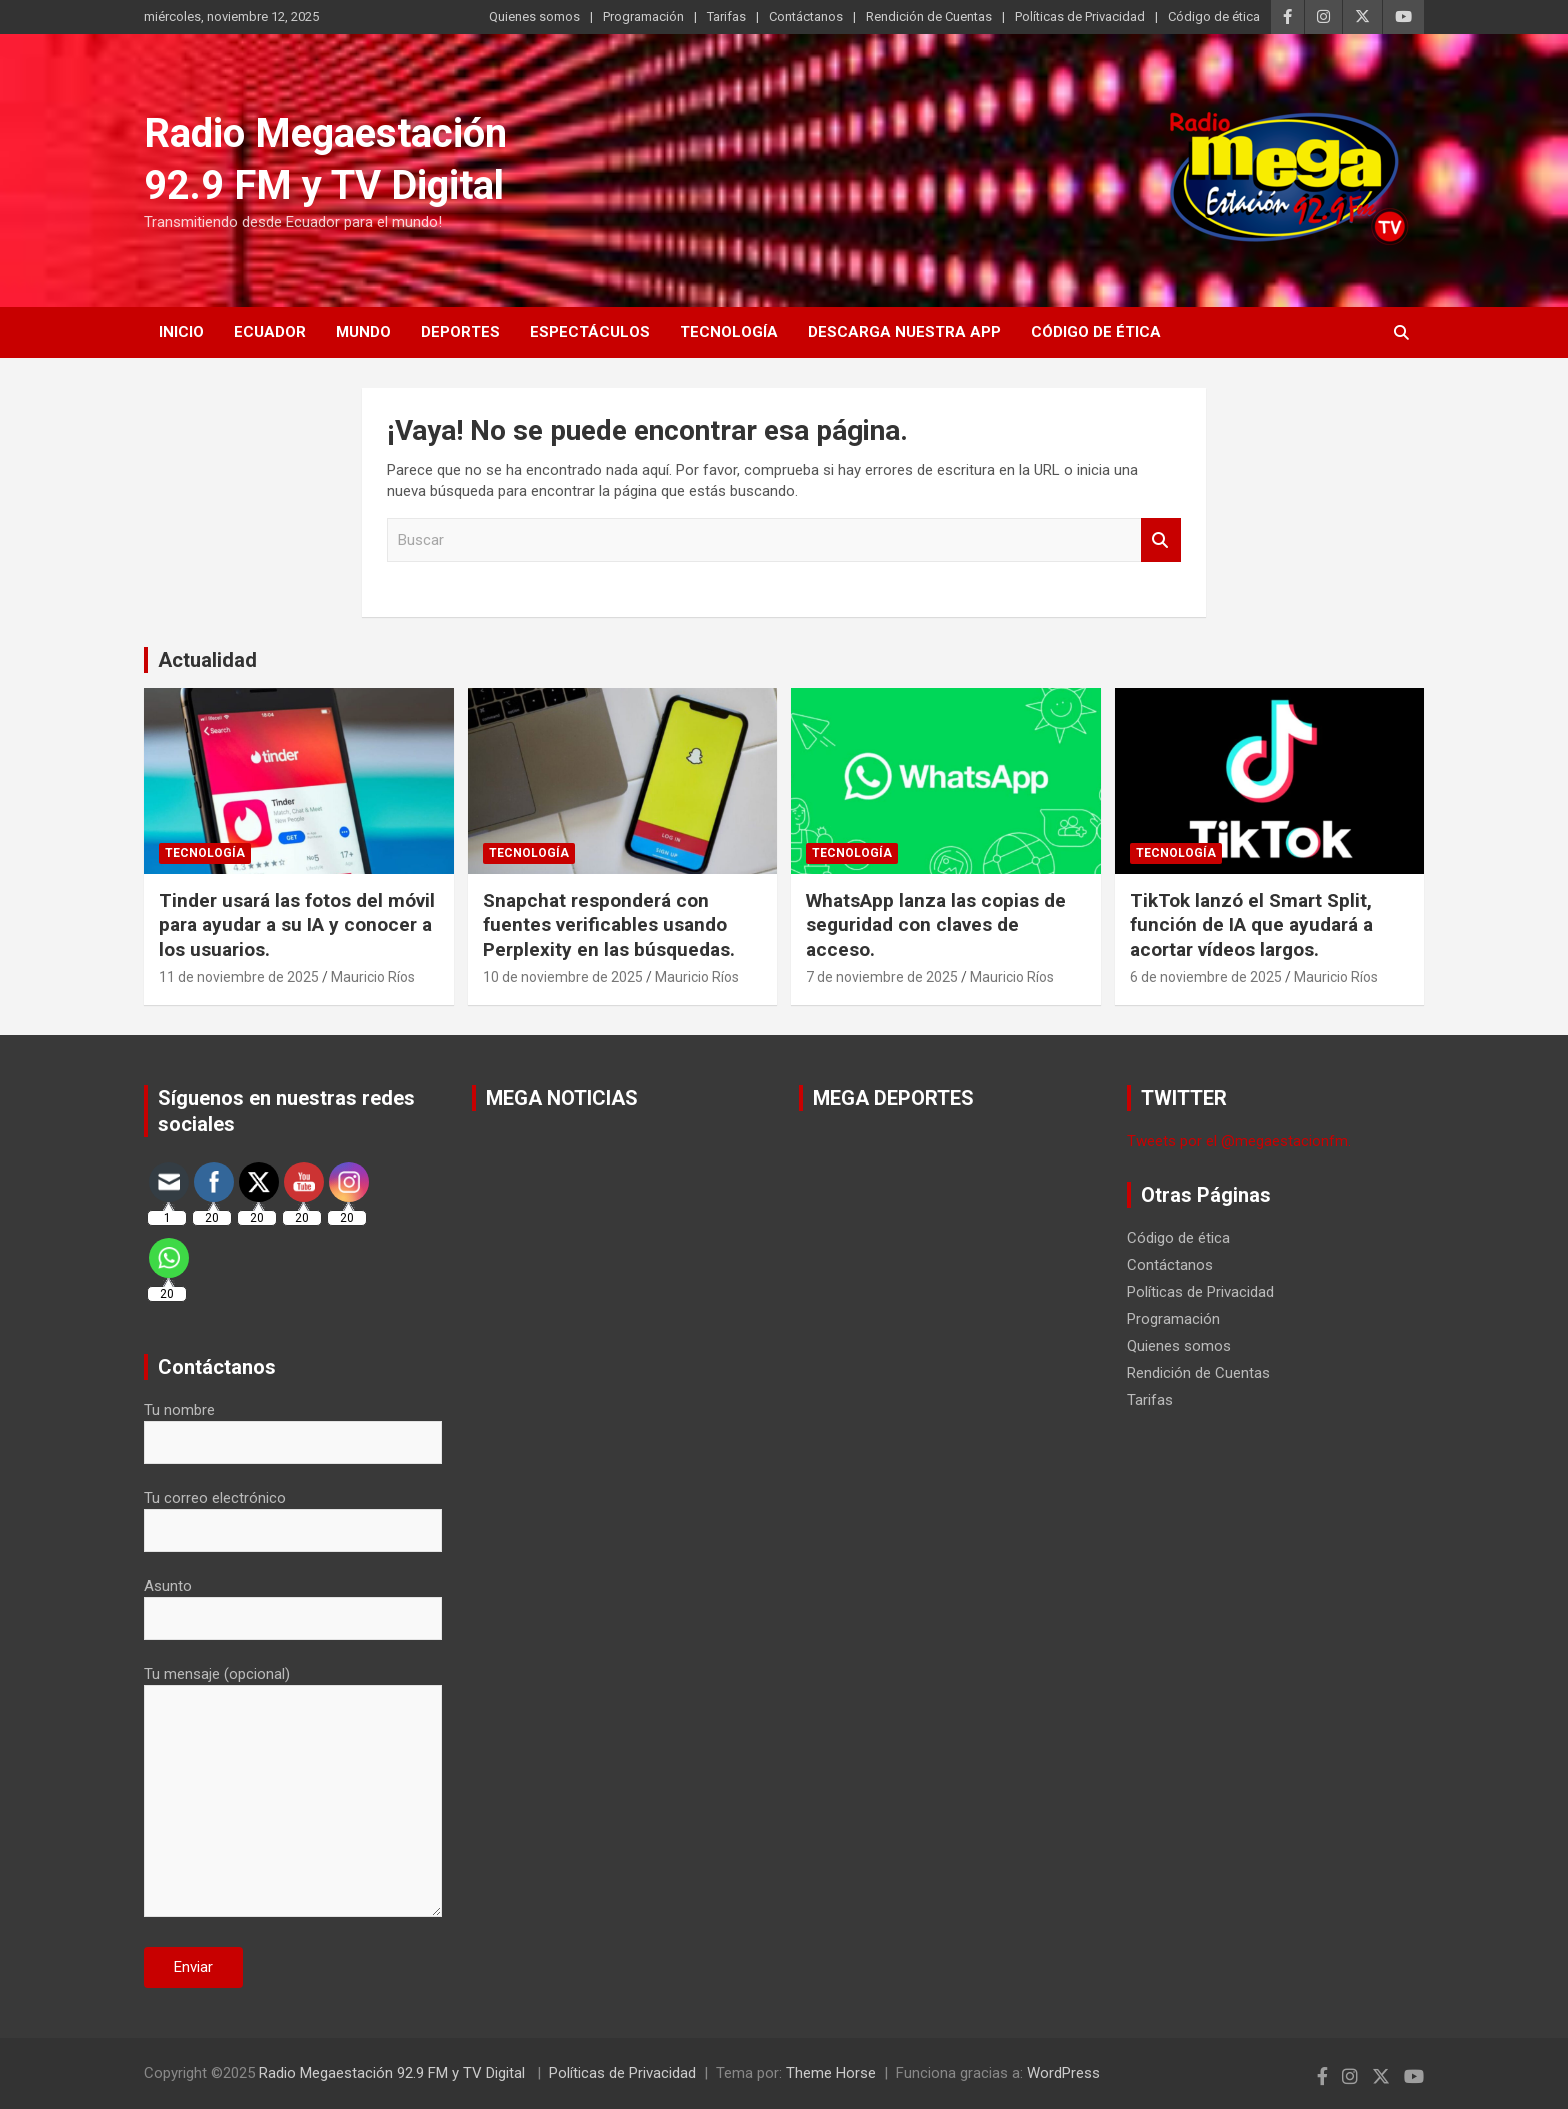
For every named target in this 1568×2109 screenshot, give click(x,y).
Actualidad (207, 660)
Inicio (181, 332)
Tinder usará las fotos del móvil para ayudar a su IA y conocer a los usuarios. (297, 925)
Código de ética (1214, 16)
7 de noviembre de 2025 (882, 977)
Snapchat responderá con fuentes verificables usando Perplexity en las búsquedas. (609, 925)
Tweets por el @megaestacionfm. (1239, 1141)
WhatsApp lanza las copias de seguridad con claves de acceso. (936, 925)
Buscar (1161, 540)
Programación (643, 16)
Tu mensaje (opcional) (293, 1793)
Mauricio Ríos (373, 977)
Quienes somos (534, 16)
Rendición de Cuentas (929, 16)
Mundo (363, 332)
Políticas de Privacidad (1080, 16)
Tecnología (729, 332)
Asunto (293, 1602)
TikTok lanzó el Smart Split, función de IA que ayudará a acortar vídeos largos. (1251, 925)
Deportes (460, 332)
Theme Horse (831, 2073)
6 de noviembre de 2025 (1206, 977)
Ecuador (270, 332)
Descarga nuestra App (904, 332)
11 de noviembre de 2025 (239, 977)
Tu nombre (293, 1426)
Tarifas (726, 16)
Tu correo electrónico (293, 1514)
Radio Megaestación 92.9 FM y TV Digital (394, 2073)
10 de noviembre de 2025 (563, 977)
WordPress (1063, 2073)
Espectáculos (590, 332)
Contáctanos (806, 16)
